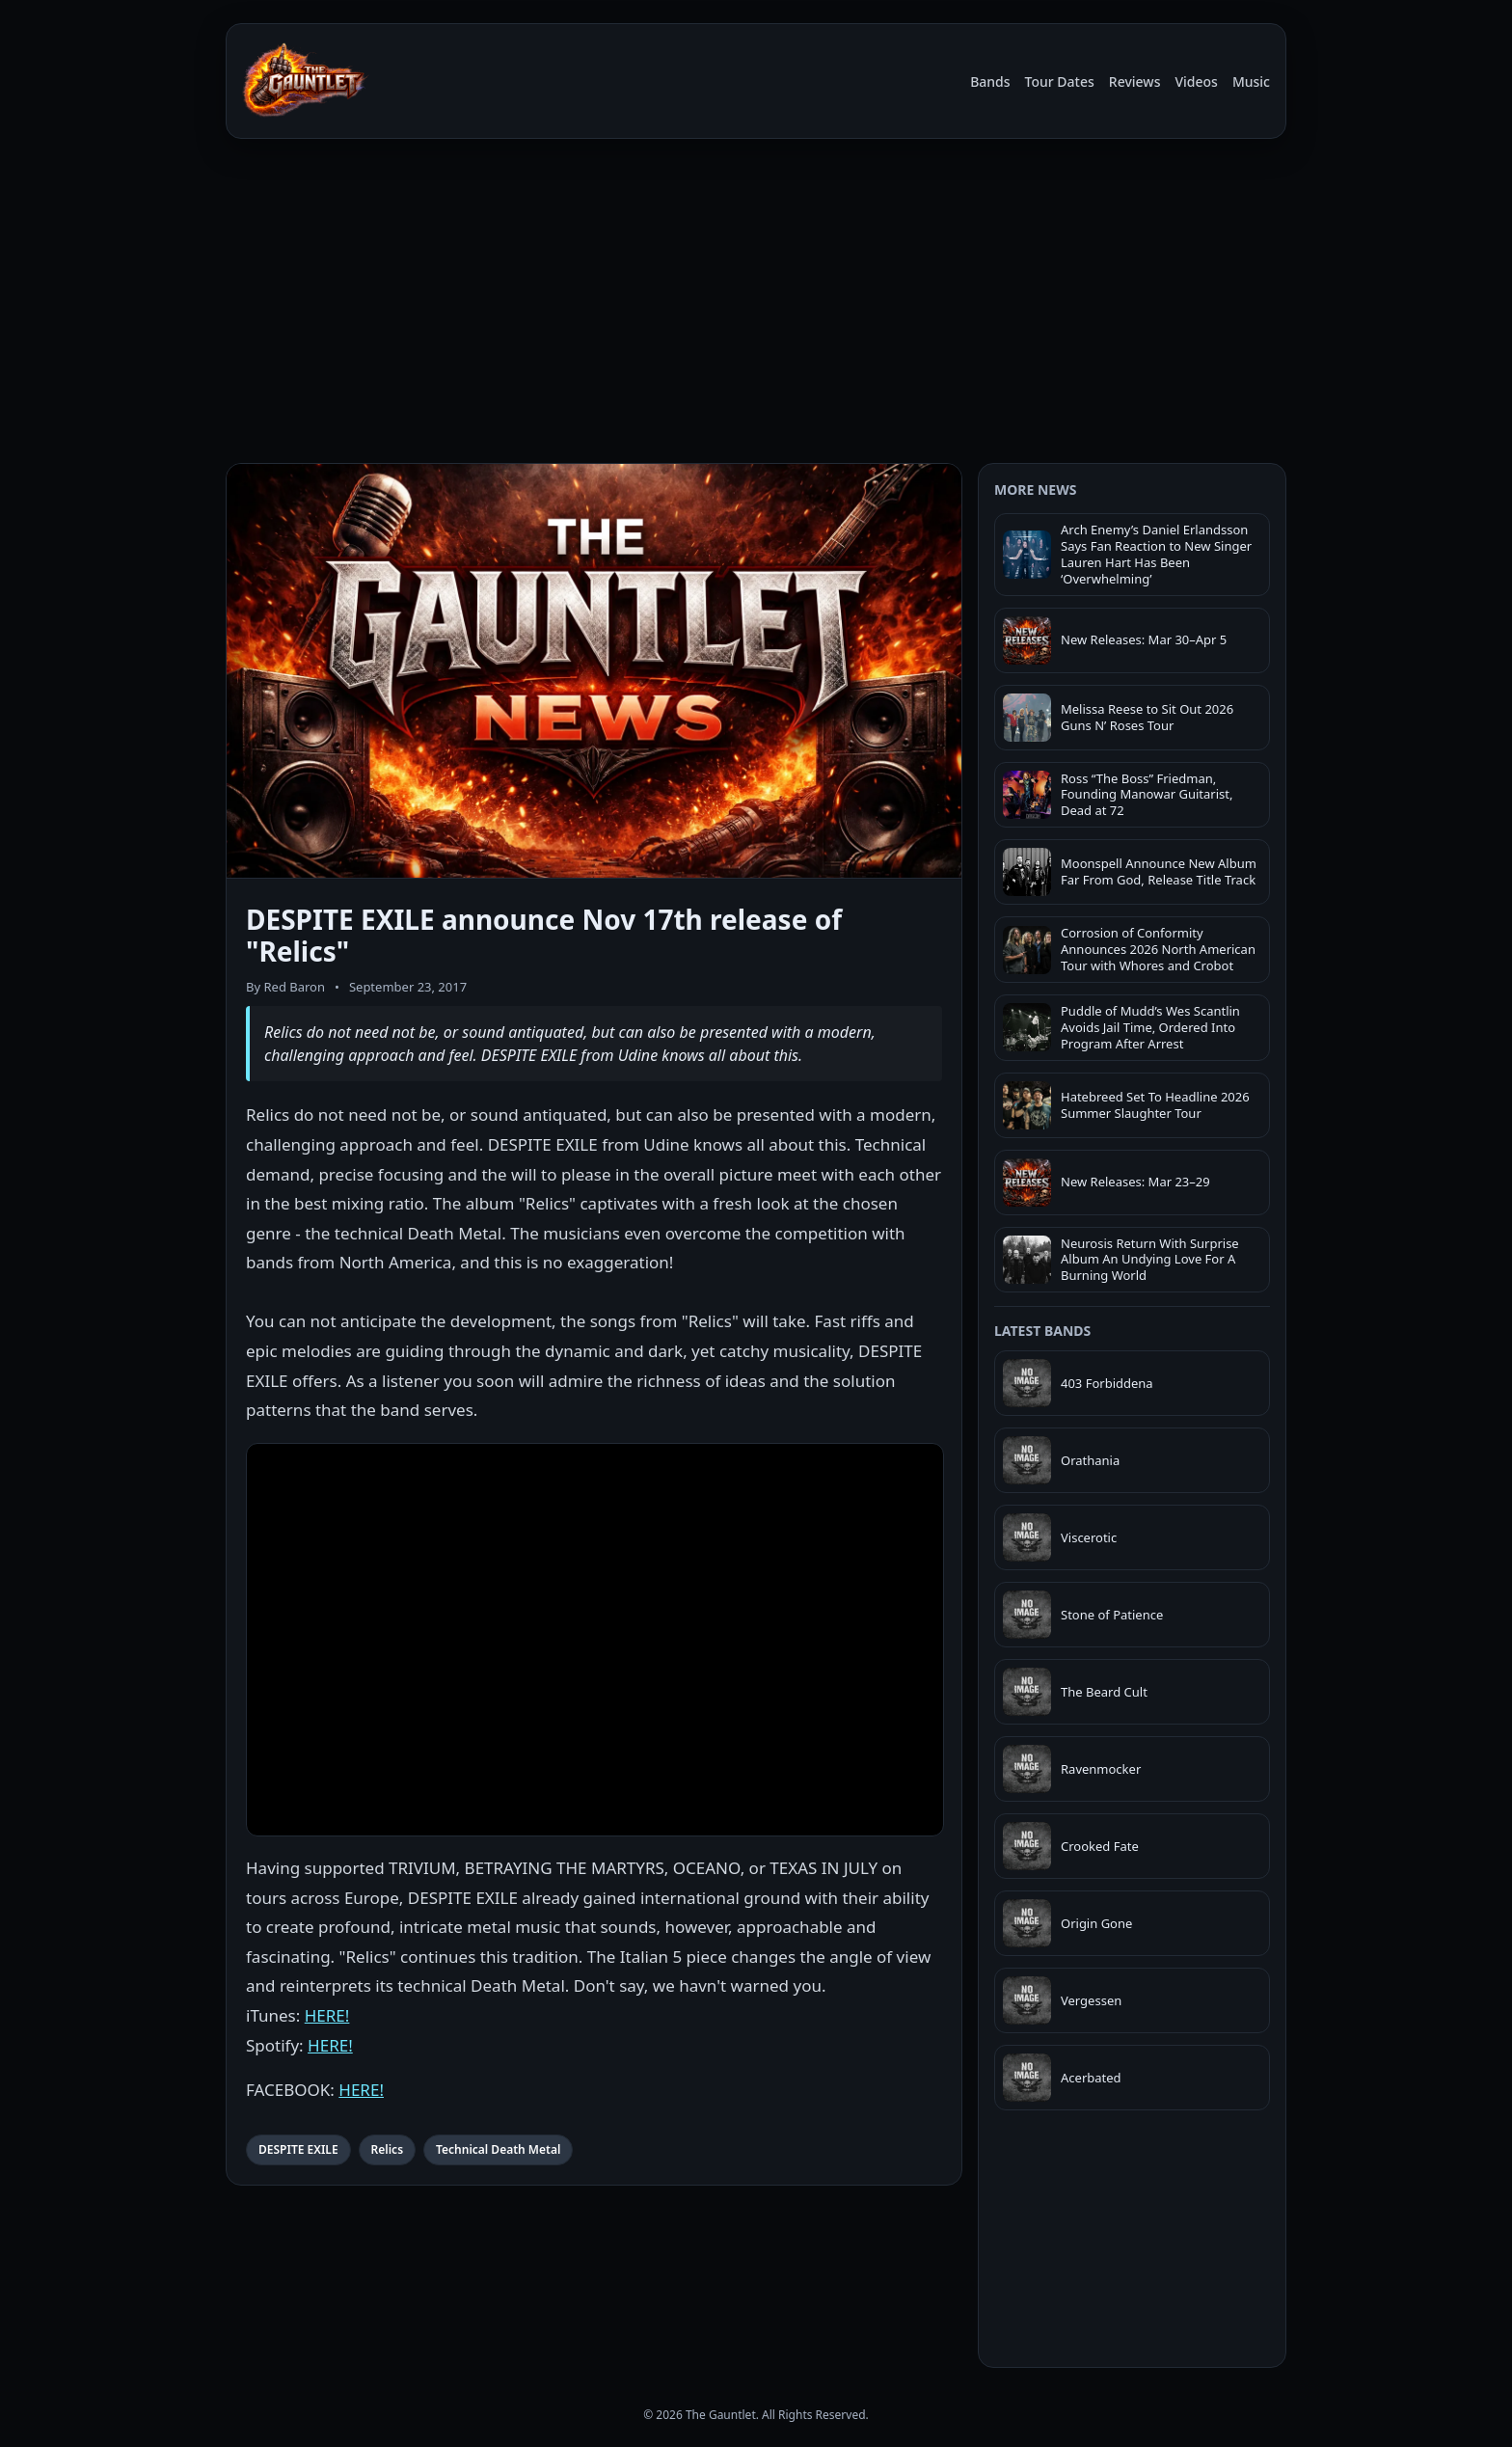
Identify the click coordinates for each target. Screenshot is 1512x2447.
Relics (387, 2149)
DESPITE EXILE (298, 2149)
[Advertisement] (756, 312)
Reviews (1135, 81)
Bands (990, 81)
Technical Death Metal (498, 2149)
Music (1251, 81)
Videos (1195, 81)
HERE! (327, 2015)
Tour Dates (1059, 81)
